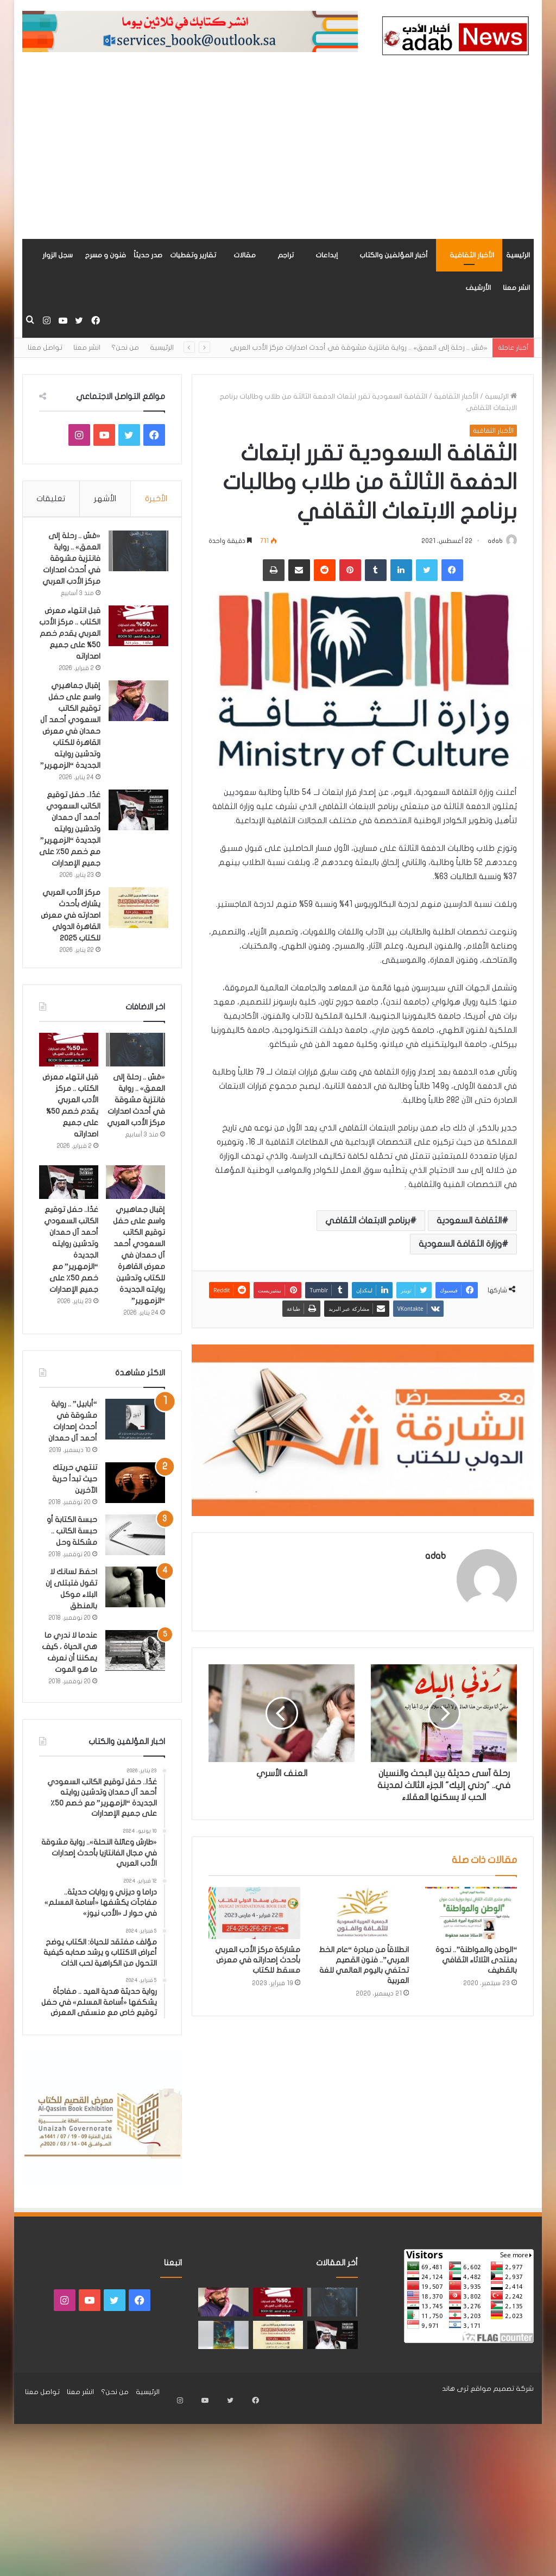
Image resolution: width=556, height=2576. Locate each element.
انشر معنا (516, 288)
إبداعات (326, 255)
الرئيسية (518, 255)
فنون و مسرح (105, 255)
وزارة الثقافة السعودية (460, 1245)
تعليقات (50, 498)
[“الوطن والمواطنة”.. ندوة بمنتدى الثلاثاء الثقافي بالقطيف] (471, 1921)
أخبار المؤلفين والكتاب (393, 255)
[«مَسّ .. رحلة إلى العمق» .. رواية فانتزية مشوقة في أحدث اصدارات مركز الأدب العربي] (135, 554)
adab (489, 541)
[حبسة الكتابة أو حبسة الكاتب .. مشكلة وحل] (135, 1586)
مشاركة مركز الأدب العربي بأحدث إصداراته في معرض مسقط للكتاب (257, 1967)
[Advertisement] (278, 157)
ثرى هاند (455, 2440)
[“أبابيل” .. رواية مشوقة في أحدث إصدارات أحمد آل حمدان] (135, 1470)
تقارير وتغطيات (193, 255)
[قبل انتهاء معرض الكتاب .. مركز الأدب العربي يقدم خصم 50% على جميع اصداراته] (135, 629)
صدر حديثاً (148, 255)
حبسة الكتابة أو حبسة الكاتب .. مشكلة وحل (72, 1582)
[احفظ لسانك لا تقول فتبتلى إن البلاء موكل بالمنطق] (135, 1638)
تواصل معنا (45, 347)
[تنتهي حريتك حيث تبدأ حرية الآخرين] (135, 1534)
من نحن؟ (125, 347)
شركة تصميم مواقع (502, 2440)
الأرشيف (478, 288)
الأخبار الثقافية (472, 255)
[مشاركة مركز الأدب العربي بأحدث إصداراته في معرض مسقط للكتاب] (254, 1921)
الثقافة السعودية (469, 1221)
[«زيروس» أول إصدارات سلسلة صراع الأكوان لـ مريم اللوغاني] (223, 2386)
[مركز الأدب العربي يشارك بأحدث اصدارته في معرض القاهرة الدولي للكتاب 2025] (135, 945)
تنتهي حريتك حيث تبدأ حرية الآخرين (74, 1530)
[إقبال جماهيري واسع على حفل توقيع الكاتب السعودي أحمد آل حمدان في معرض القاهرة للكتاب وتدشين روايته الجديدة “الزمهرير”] (135, 715)
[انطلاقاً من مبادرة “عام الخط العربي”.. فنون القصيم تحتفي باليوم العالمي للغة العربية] (363, 1921)
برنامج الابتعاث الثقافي (367, 1221)
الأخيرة (156, 498)
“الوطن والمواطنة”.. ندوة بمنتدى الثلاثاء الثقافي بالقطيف (476, 1967)
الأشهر (105, 498)
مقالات (244, 255)
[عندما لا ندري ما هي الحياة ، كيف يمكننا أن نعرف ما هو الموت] (135, 1702)
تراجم (285, 255)
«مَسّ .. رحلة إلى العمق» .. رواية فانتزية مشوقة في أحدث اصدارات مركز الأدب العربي (358, 347)
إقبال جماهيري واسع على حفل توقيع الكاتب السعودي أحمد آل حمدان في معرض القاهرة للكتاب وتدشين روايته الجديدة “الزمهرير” (71, 745)
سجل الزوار (57, 255)
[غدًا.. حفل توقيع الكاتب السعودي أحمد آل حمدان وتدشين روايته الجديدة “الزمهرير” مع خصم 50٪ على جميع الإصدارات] (135, 836)
